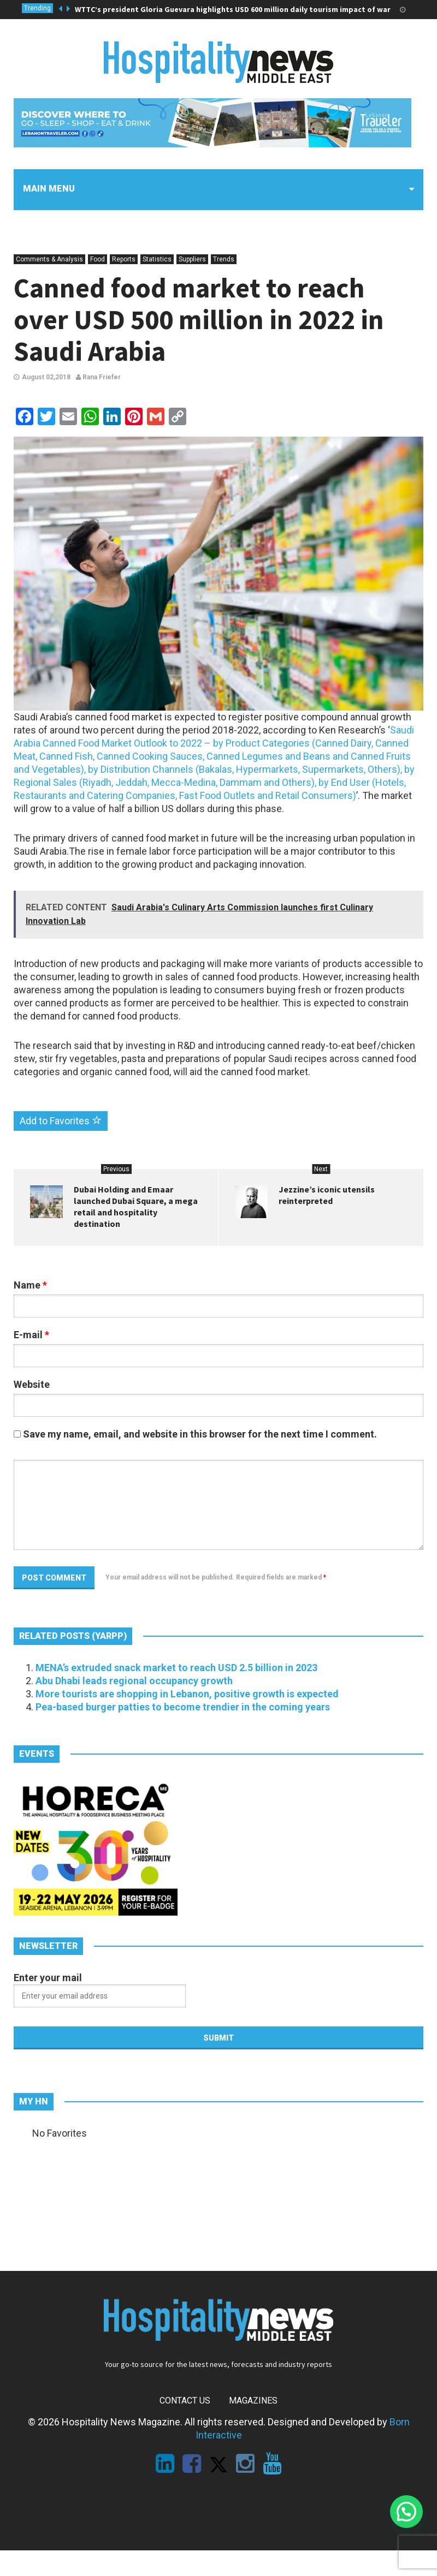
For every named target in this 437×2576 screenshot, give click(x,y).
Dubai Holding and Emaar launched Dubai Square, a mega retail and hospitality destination (136, 1206)
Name (30, 1285)
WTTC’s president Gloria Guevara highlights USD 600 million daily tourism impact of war (233, 9)
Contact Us (185, 2400)
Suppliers (192, 259)
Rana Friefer (98, 377)
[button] (406, 2511)
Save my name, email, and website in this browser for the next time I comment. (200, 1434)
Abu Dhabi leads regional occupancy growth (134, 1680)
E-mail (31, 1334)
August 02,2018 (46, 377)
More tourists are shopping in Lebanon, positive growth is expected (187, 1694)
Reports (123, 259)
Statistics (157, 259)
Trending (37, 8)
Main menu (49, 188)
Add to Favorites (61, 1120)
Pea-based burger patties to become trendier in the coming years (183, 1707)
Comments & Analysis (49, 259)
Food (97, 259)
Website (32, 1384)
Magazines (253, 2400)
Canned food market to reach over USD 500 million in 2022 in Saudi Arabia (199, 319)
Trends (223, 259)
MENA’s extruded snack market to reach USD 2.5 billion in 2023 (176, 1667)
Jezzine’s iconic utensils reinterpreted (327, 1195)
